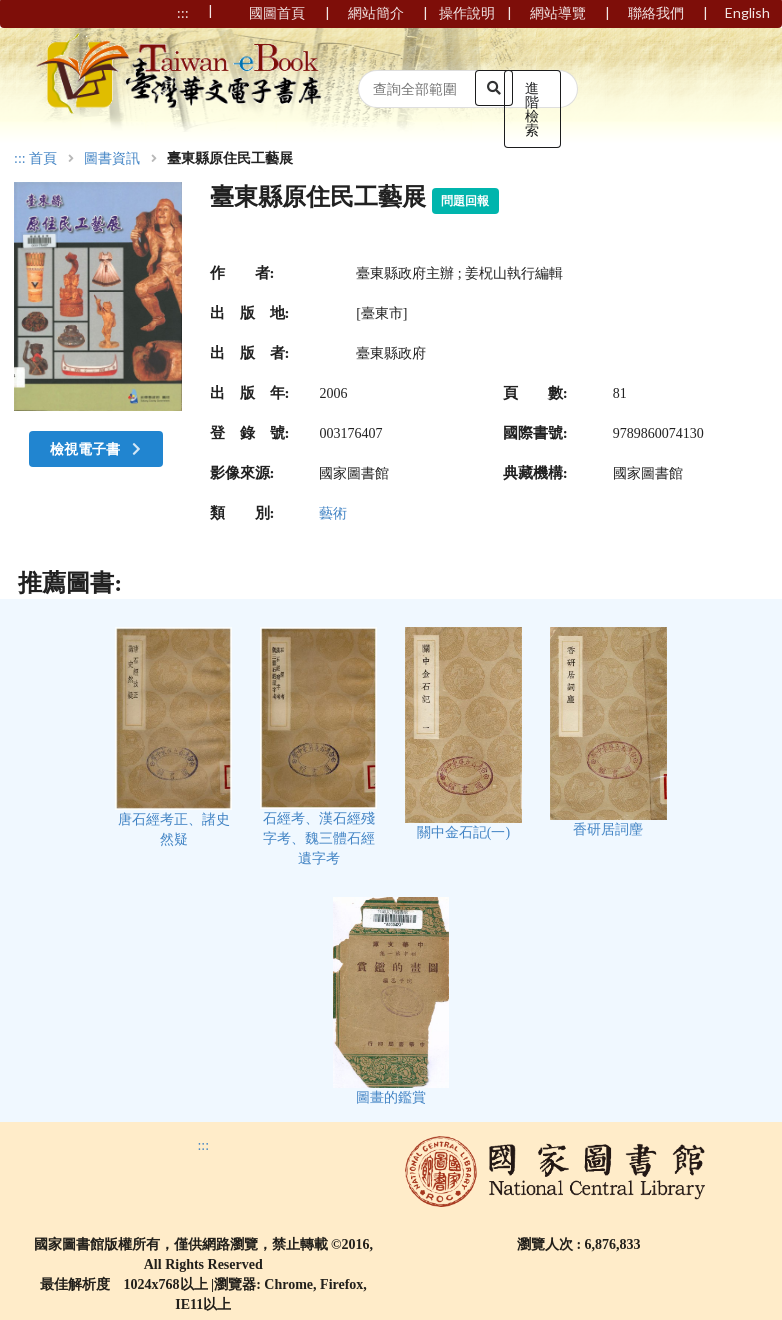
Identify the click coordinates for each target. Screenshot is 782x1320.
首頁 (43, 159)
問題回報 (465, 201)
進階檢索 (532, 108)
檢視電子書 (98, 448)
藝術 (333, 513)
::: (20, 158)
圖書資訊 (112, 159)
